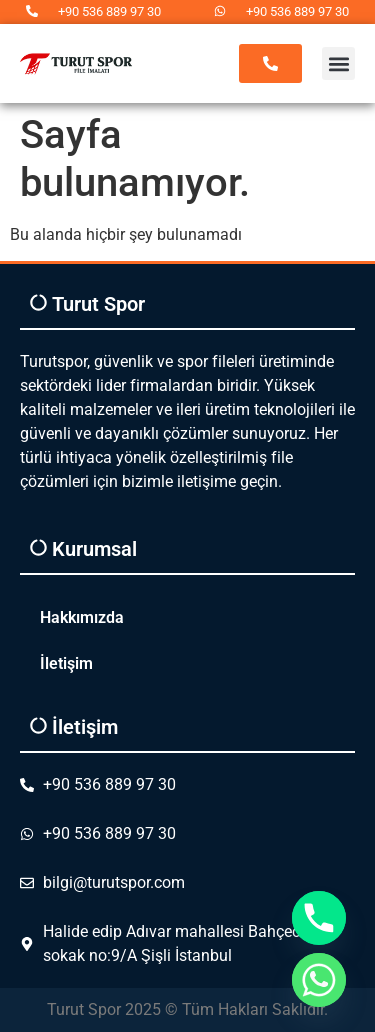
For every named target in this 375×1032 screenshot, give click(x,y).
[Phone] (319, 918)
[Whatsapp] (319, 980)
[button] (338, 63)
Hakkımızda (82, 617)
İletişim (66, 663)
